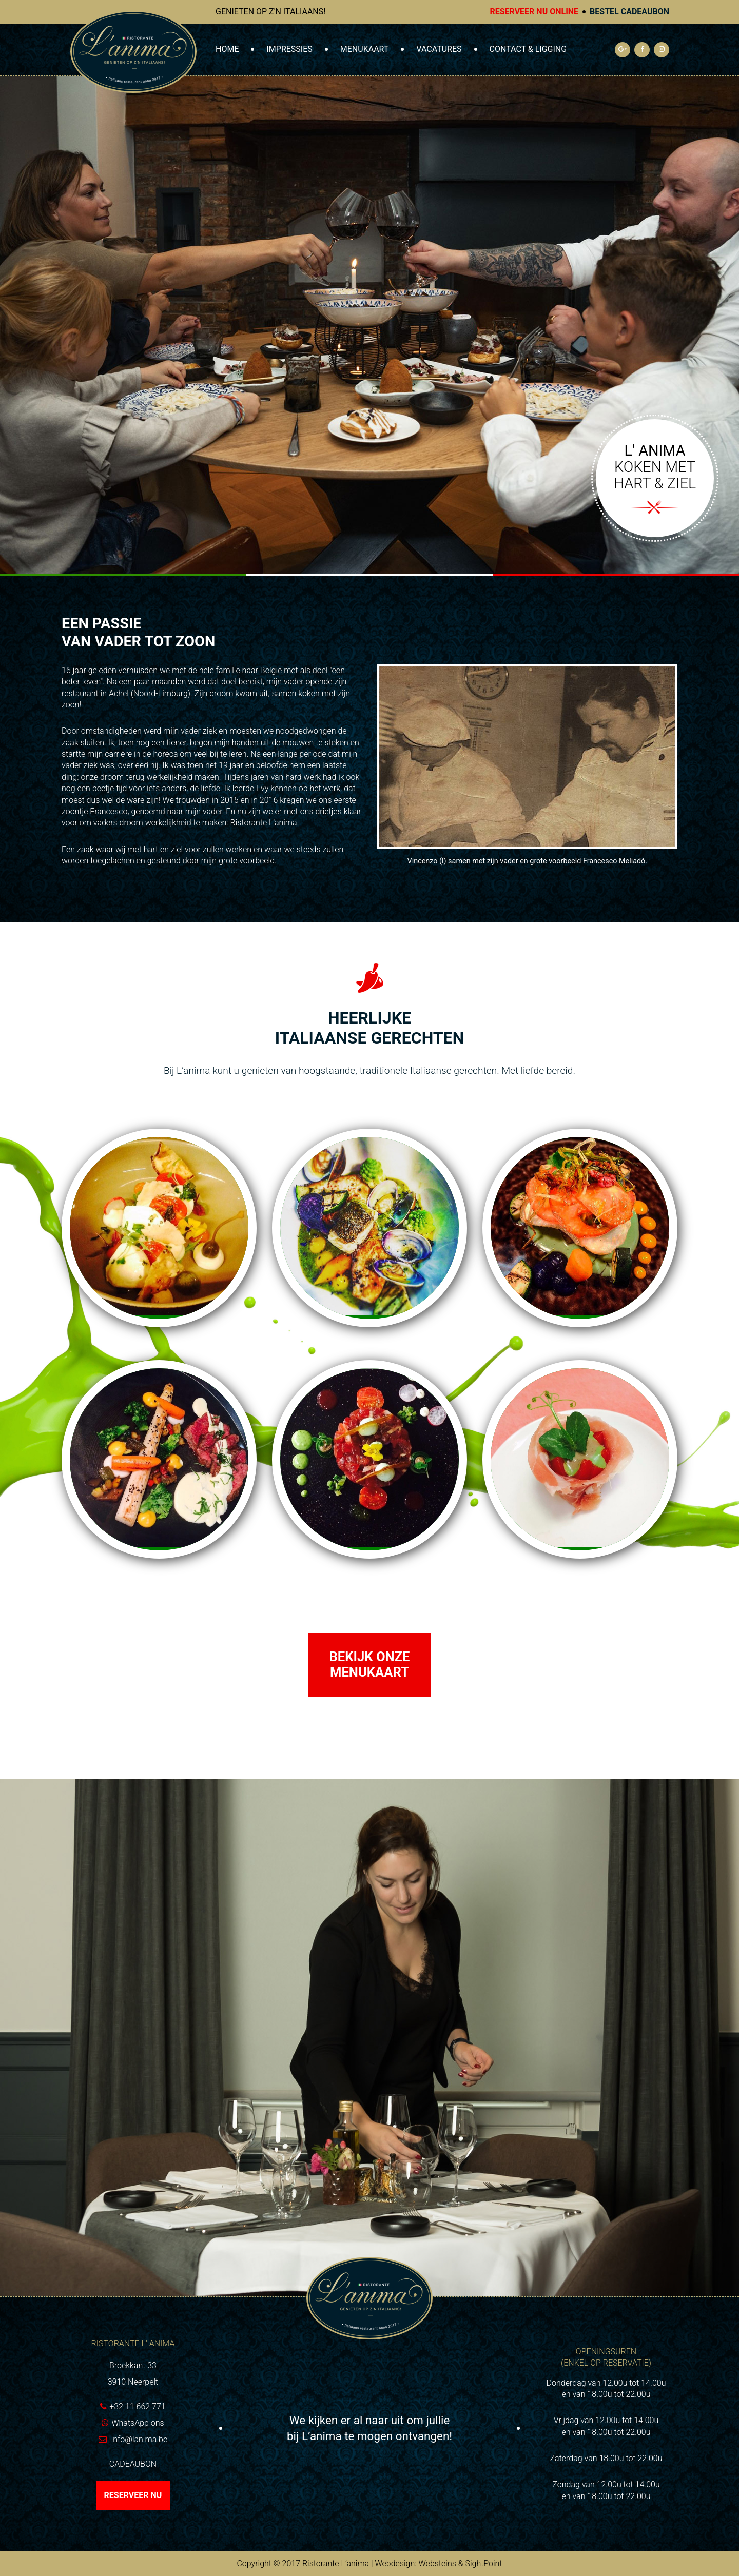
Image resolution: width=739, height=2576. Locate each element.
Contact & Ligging (528, 49)
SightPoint (483, 2563)
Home (227, 49)
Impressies (289, 49)
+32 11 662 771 (137, 2406)
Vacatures (438, 49)
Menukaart (364, 49)
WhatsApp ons (137, 2423)
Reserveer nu (133, 2495)
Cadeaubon (133, 2464)
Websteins (437, 2563)
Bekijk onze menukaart (369, 1664)
